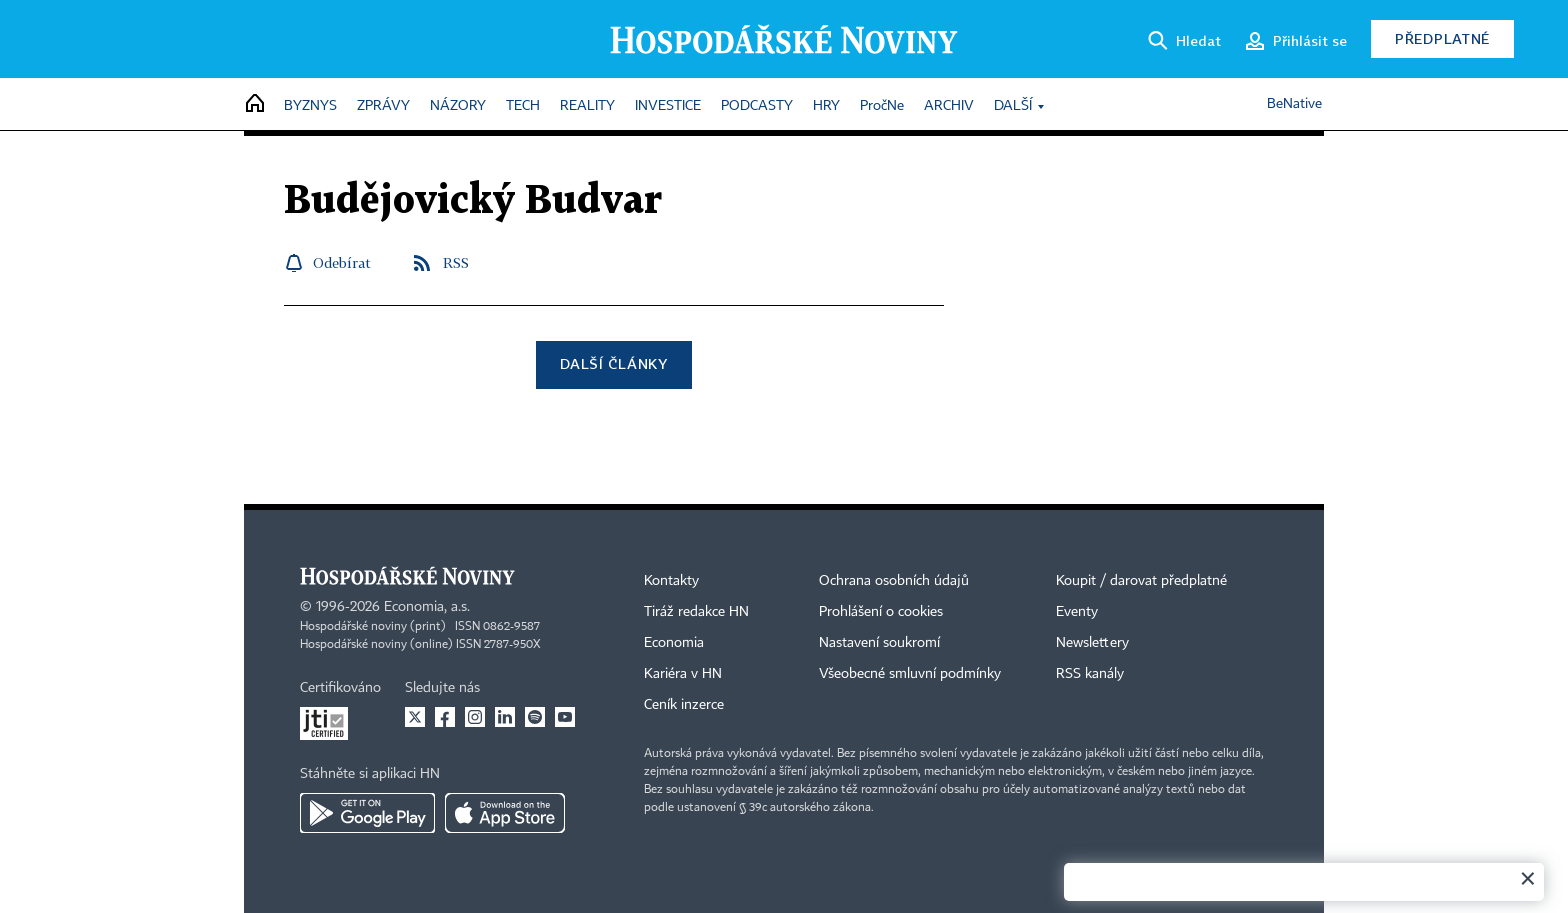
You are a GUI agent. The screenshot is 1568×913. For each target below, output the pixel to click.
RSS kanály (1090, 674)
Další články (613, 363)
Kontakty (671, 581)
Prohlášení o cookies (881, 612)
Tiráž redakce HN (696, 612)
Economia (674, 643)
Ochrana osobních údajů (894, 581)
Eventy (1077, 612)
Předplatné (1442, 38)
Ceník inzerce (684, 705)
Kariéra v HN (683, 674)
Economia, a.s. (427, 607)
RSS (456, 262)
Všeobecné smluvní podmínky (910, 674)
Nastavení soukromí (879, 643)
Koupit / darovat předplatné (1141, 581)
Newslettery (1092, 643)
